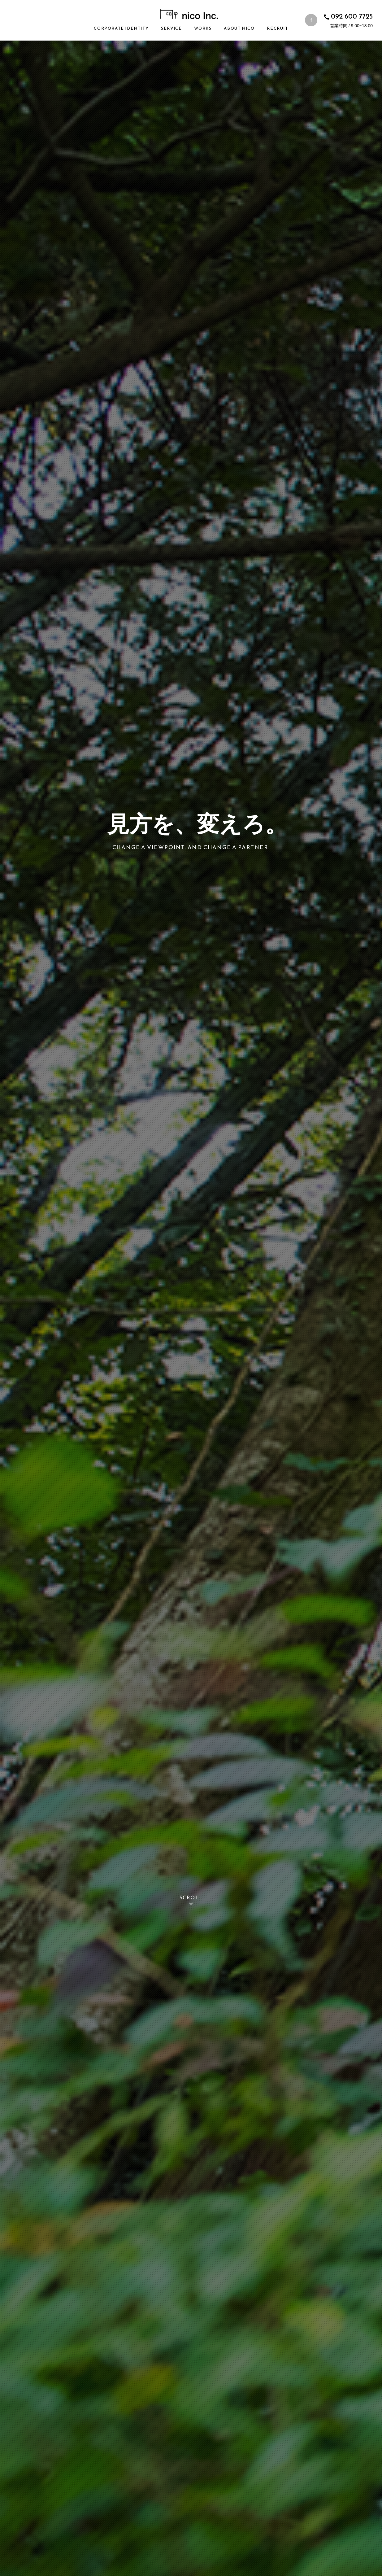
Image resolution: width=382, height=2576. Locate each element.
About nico (239, 28)
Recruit (277, 28)
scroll (191, 1901)
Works (202, 28)
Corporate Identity (121, 28)
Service (171, 28)
